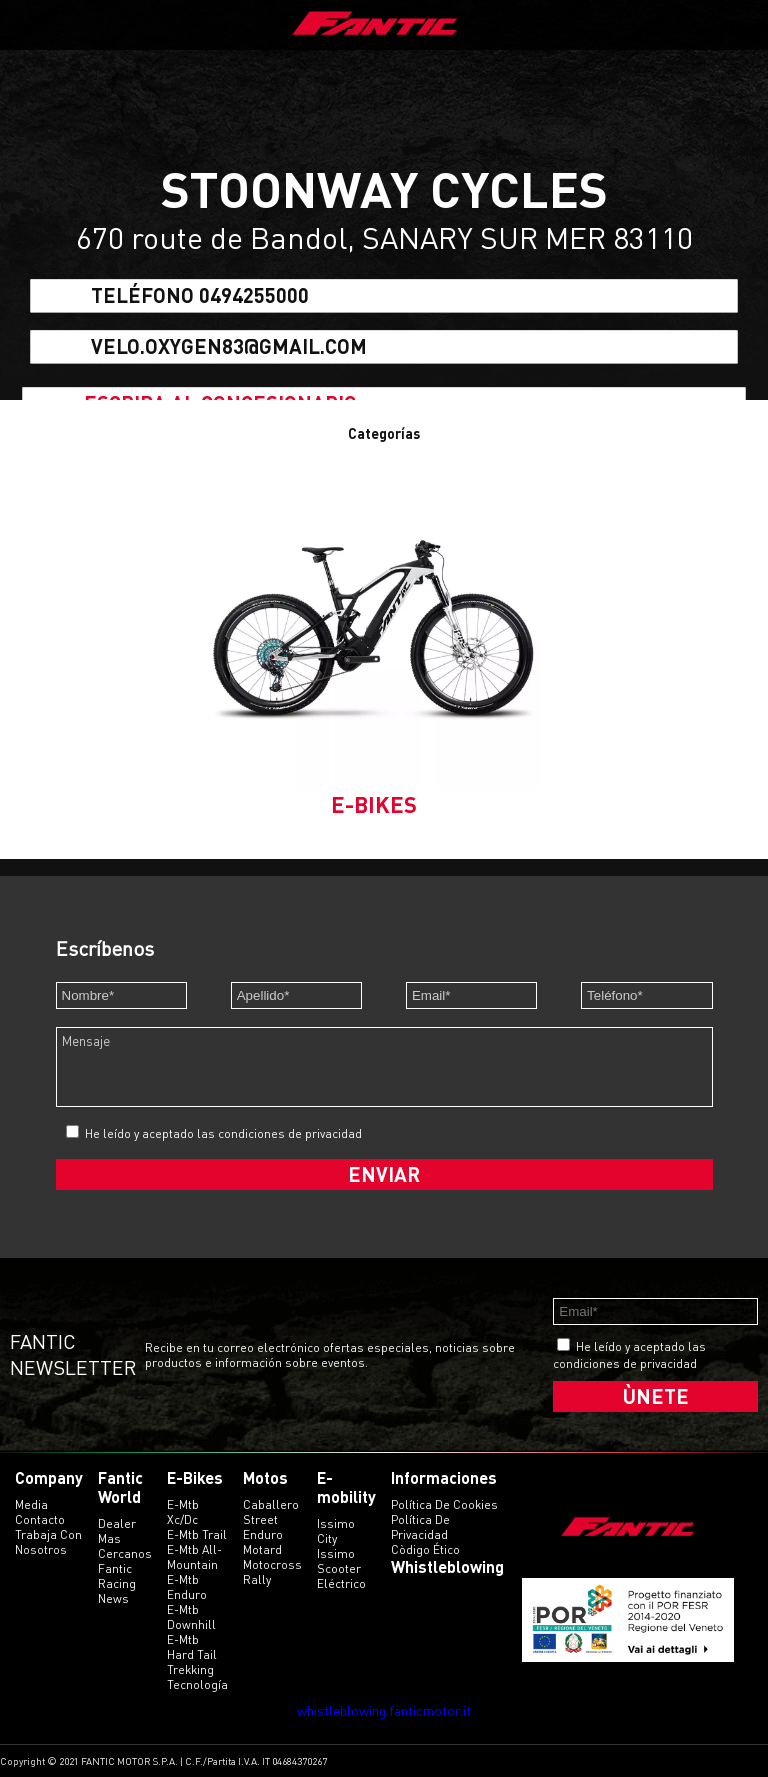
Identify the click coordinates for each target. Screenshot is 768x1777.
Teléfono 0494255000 (200, 296)
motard (262, 1549)
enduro (263, 1534)
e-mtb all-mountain (194, 1557)
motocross (272, 1564)
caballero (271, 1504)
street (260, 1519)
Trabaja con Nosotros (48, 1542)
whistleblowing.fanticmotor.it (384, 1710)
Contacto (40, 1519)
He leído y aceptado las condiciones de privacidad (223, 1133)
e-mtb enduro (187, 1587)
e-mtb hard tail (192, 1647)
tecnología (197, 1684)
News (113, 1598)
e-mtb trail (197, 1534)
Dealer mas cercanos (125, 1538)
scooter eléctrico (341, 1576)
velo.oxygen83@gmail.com (229, 346)
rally (257, 1579)
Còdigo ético (425, 1549)
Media (31, 1504)
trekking (190, 1669)
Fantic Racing (117, 1576)
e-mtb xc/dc (183, 1512)
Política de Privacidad (420, 1527)
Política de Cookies (444, 1504)
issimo (336, 1553)
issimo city (336, 1531)
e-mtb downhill (191, 1617)
